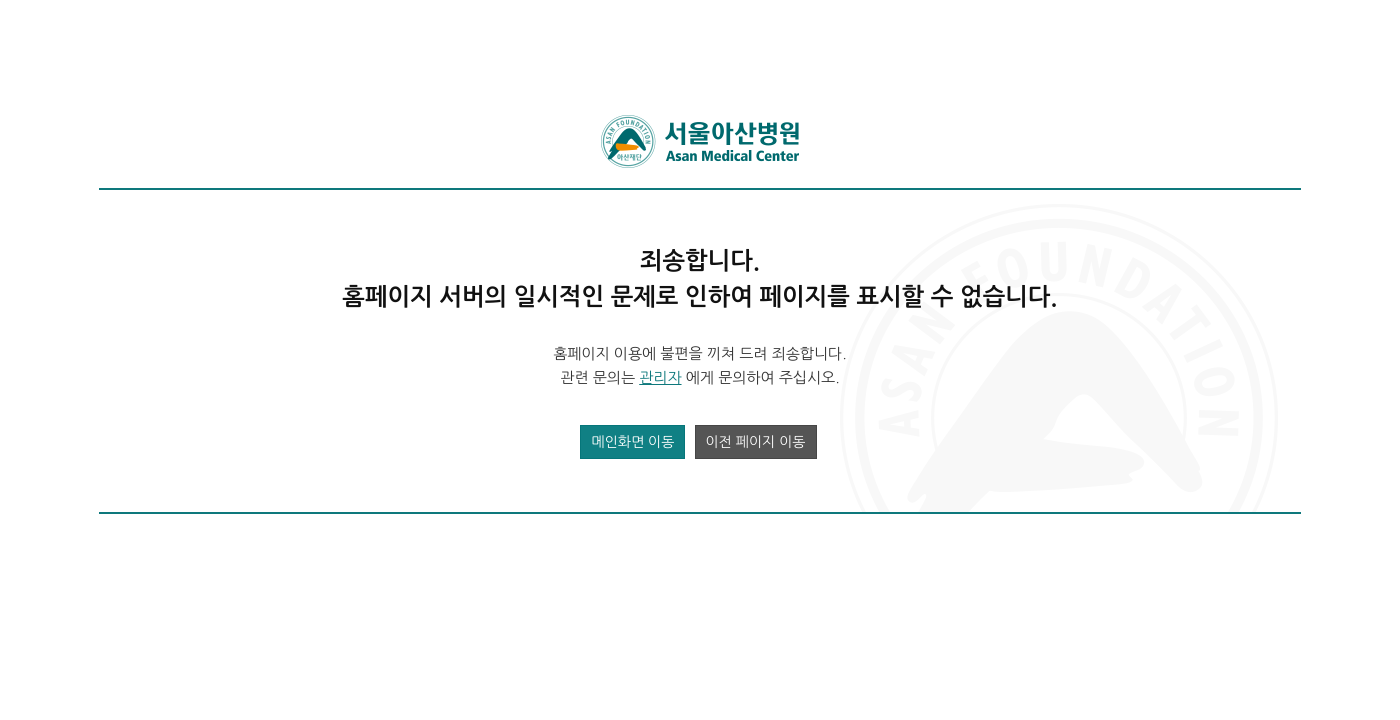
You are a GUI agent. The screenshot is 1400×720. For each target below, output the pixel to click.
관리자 (660, 377)
